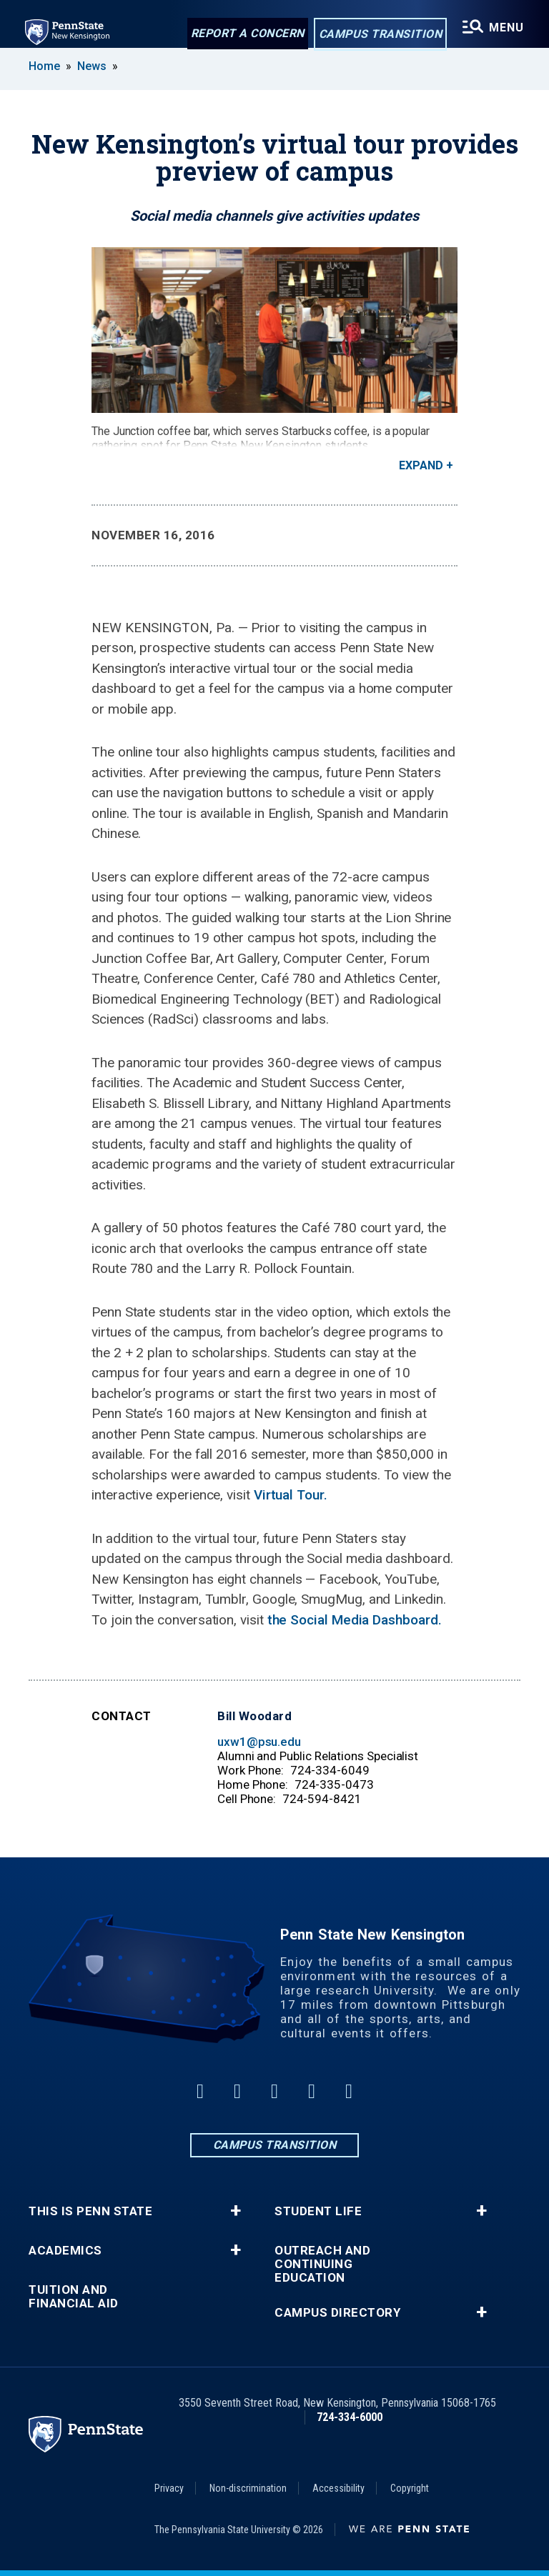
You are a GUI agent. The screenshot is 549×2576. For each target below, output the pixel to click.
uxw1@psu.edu (259, 1741)
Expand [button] (421, 465)
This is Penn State (90, 2211)
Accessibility (338, 2488)
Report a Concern (246, 34)
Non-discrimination (248, 2488)
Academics (65, 2250)
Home (44, 66)
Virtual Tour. (290, 1495)
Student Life (318, 2211)
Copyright (409, 2488)
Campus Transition (379, 34)
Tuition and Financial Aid (74, 2296)
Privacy (169, 2488)
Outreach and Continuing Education (322, 2264)
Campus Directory (337, 2313)
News (92, 66)
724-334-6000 (349, 2417)
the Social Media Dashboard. (354, 1620)
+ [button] (235, 2211)
